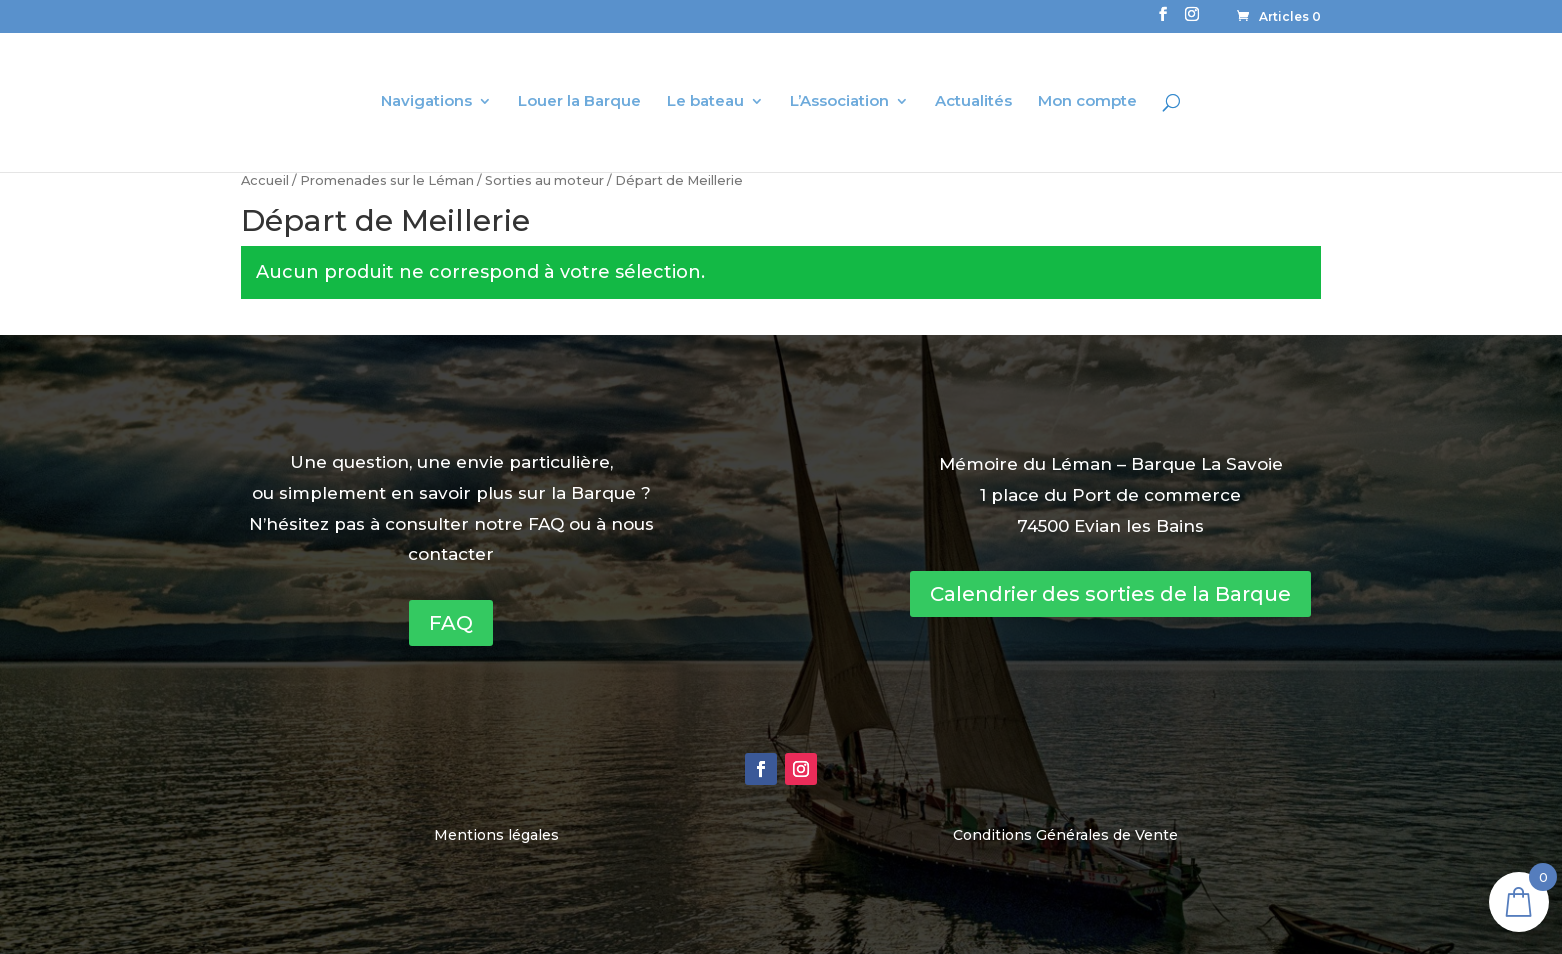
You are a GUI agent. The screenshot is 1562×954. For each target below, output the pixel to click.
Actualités (973, 102)
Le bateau (705, 102)
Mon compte (1087, 102)
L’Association (839, 102)
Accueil (265, 180)
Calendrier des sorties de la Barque (1110, 594)
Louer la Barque (579, 102)
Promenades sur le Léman (387, 180)
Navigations (426, 102)
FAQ (451, 623)
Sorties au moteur (544, 180)
